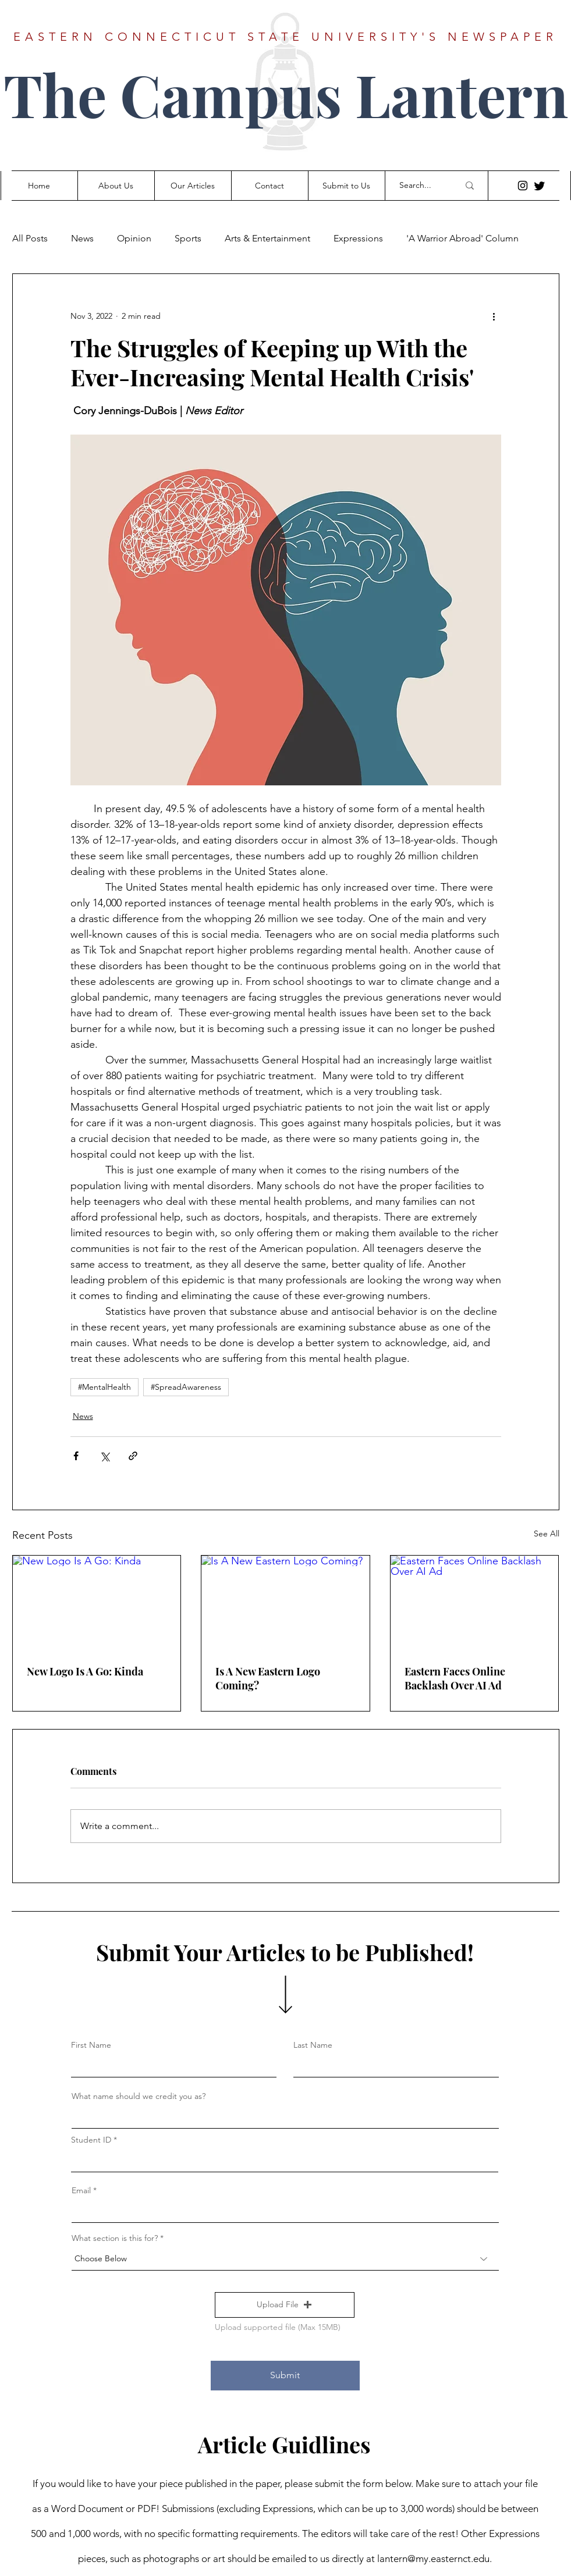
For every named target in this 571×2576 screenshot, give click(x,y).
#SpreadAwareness (186, 1387)
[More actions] (494, 316)
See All (546, 1533)
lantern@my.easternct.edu (433, 2558)
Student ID (91, 2140)
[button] (284, 2305)
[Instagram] (522, 185)
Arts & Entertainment (267, 238)
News (82, 238)
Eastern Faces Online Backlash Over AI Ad (455, 1678)
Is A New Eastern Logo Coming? (267, 1678)
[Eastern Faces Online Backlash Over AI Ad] (475, 1603)
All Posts (30, 238)
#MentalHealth (104, 1387)
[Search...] (420, 185)
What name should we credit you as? (138, 2096)
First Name (91, 2045)
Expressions (358, 238)
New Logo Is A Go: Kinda (85, 1671)
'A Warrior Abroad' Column (462, 238)
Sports (188, 238)
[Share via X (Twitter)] (104, 1455)
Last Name (312, 2045)
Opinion (134, 238)
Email (81, 2190)
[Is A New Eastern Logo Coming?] (285, 1603)
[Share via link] (133, 1455)
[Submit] (285, 2375)
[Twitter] (539, 185)
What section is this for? (115, 2238)
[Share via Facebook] (75, 1455)
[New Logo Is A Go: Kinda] (97, 1603)
